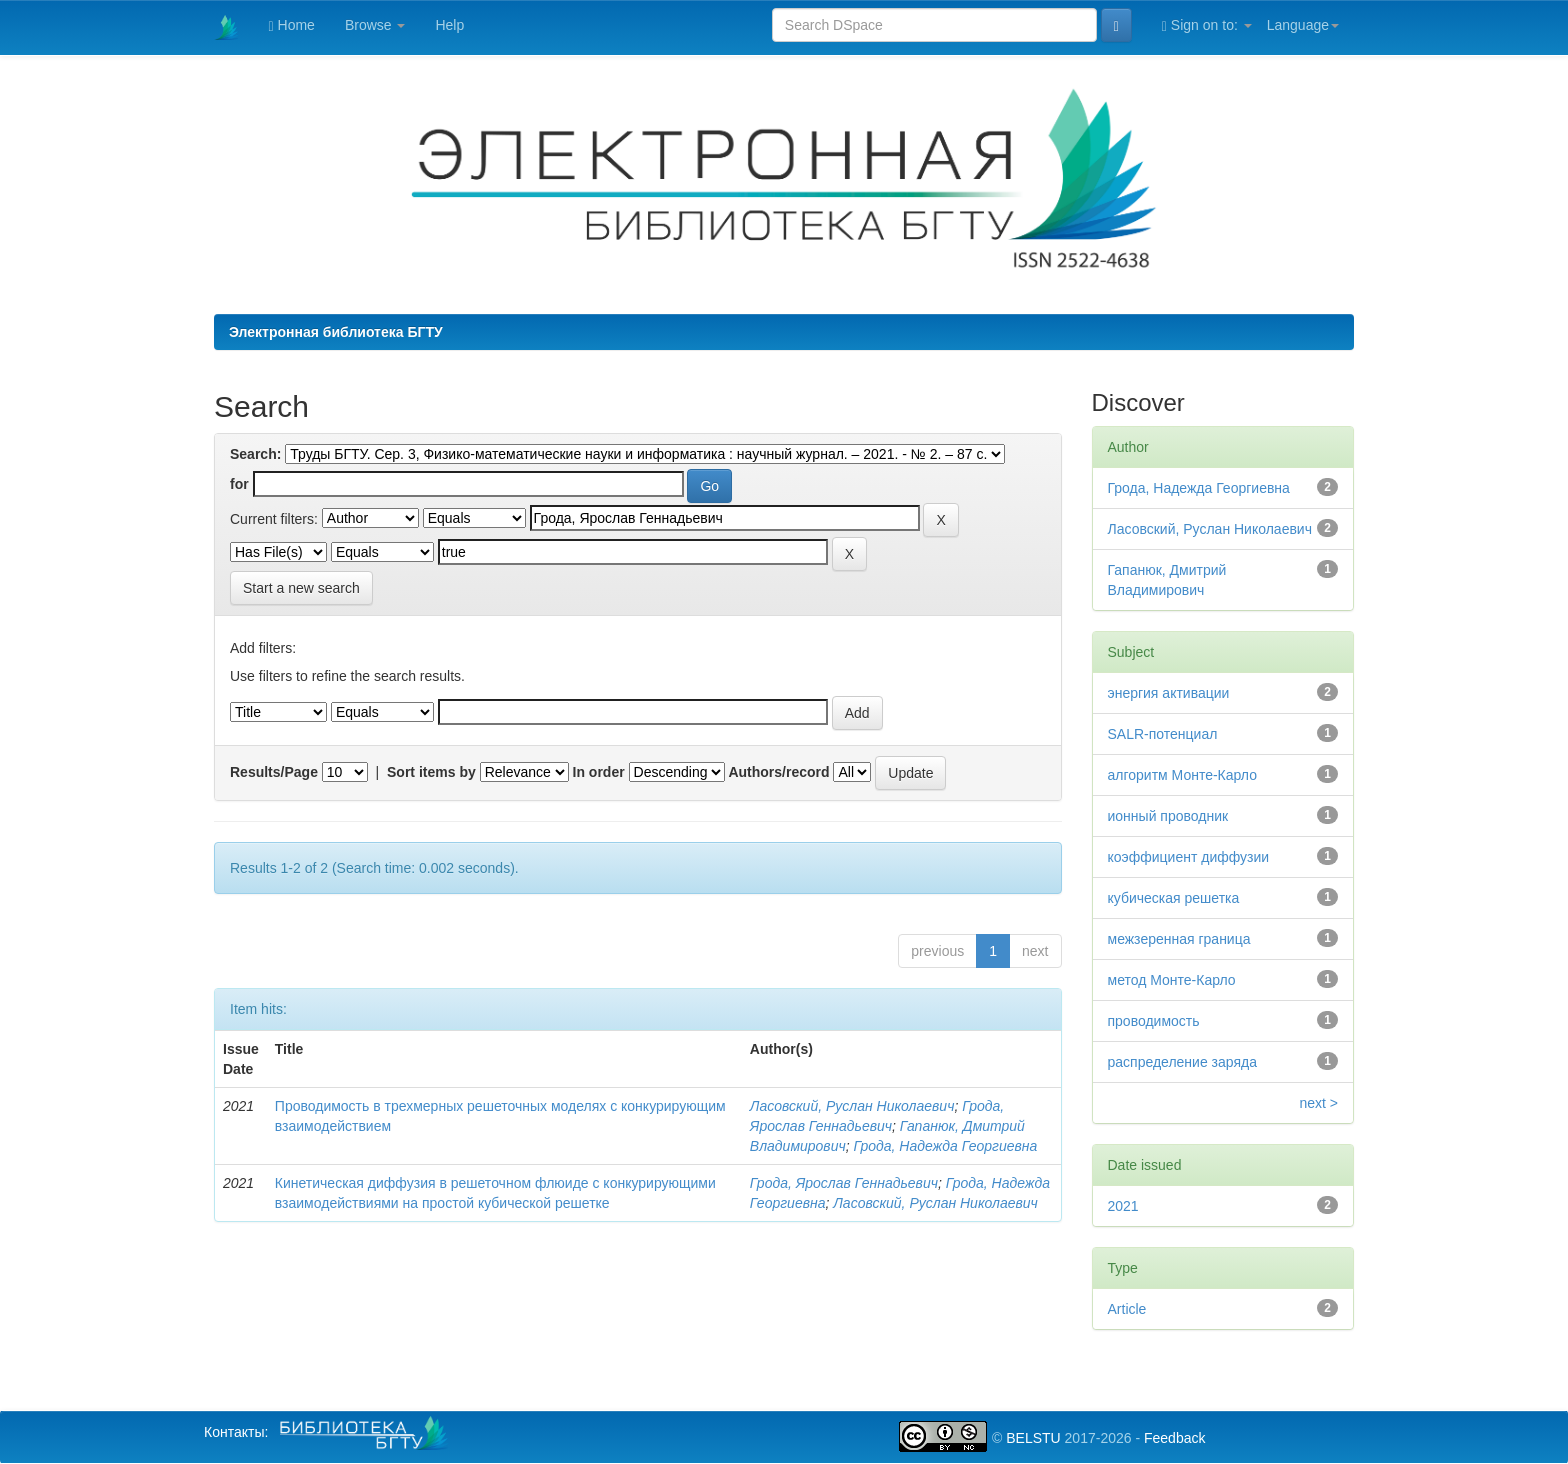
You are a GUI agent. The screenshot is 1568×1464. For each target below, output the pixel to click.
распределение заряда (1182, 1062)
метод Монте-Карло (1172, 980)
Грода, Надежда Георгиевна (945, 1146)
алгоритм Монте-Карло (1182, 775)
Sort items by (431, 772)
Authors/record (778, 772)
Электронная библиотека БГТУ (336, 332)
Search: (255, 454)
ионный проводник (1168, 816)
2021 (1123, 1206)
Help (449, 25)
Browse (375, 25)
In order (599, 772)
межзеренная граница (1179, 939)
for (239, 484)
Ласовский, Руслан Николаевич (852, 1106)
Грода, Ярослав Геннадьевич (844, 1183)
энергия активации (1169, 693)
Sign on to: (1207, 25)
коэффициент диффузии (1189, 857)
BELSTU (1033, 1438)
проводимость (1154, 1021)
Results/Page (274, 772)
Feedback (1174, 1438)
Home (292, 25)
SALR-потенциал (1163, 734)
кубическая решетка (1174, 898)
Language (1303, 25)
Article (1127, 1309)
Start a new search (301, 588)
